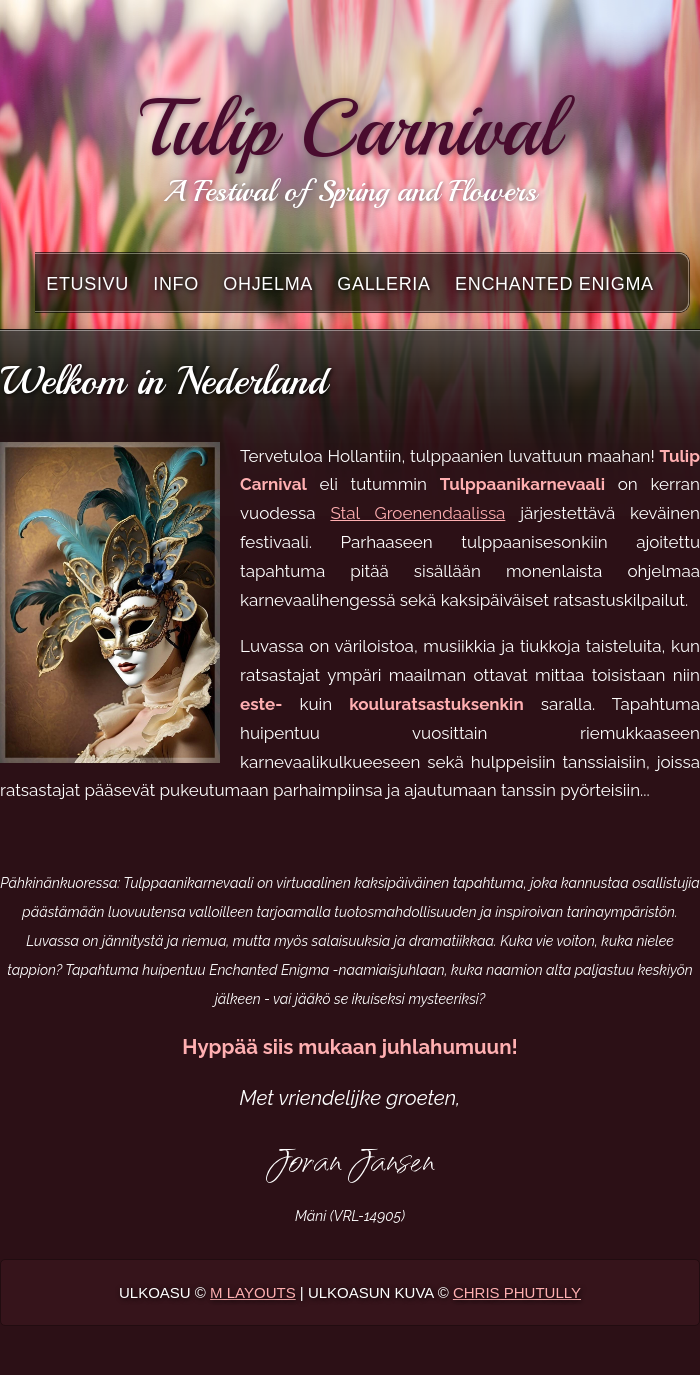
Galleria (383, 284)
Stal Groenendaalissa (417, 513)
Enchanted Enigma (554, 284)
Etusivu (87, 284)
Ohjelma (268, 284)
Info (176, 284)
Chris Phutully (517, 1292)
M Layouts (253, 1292)
